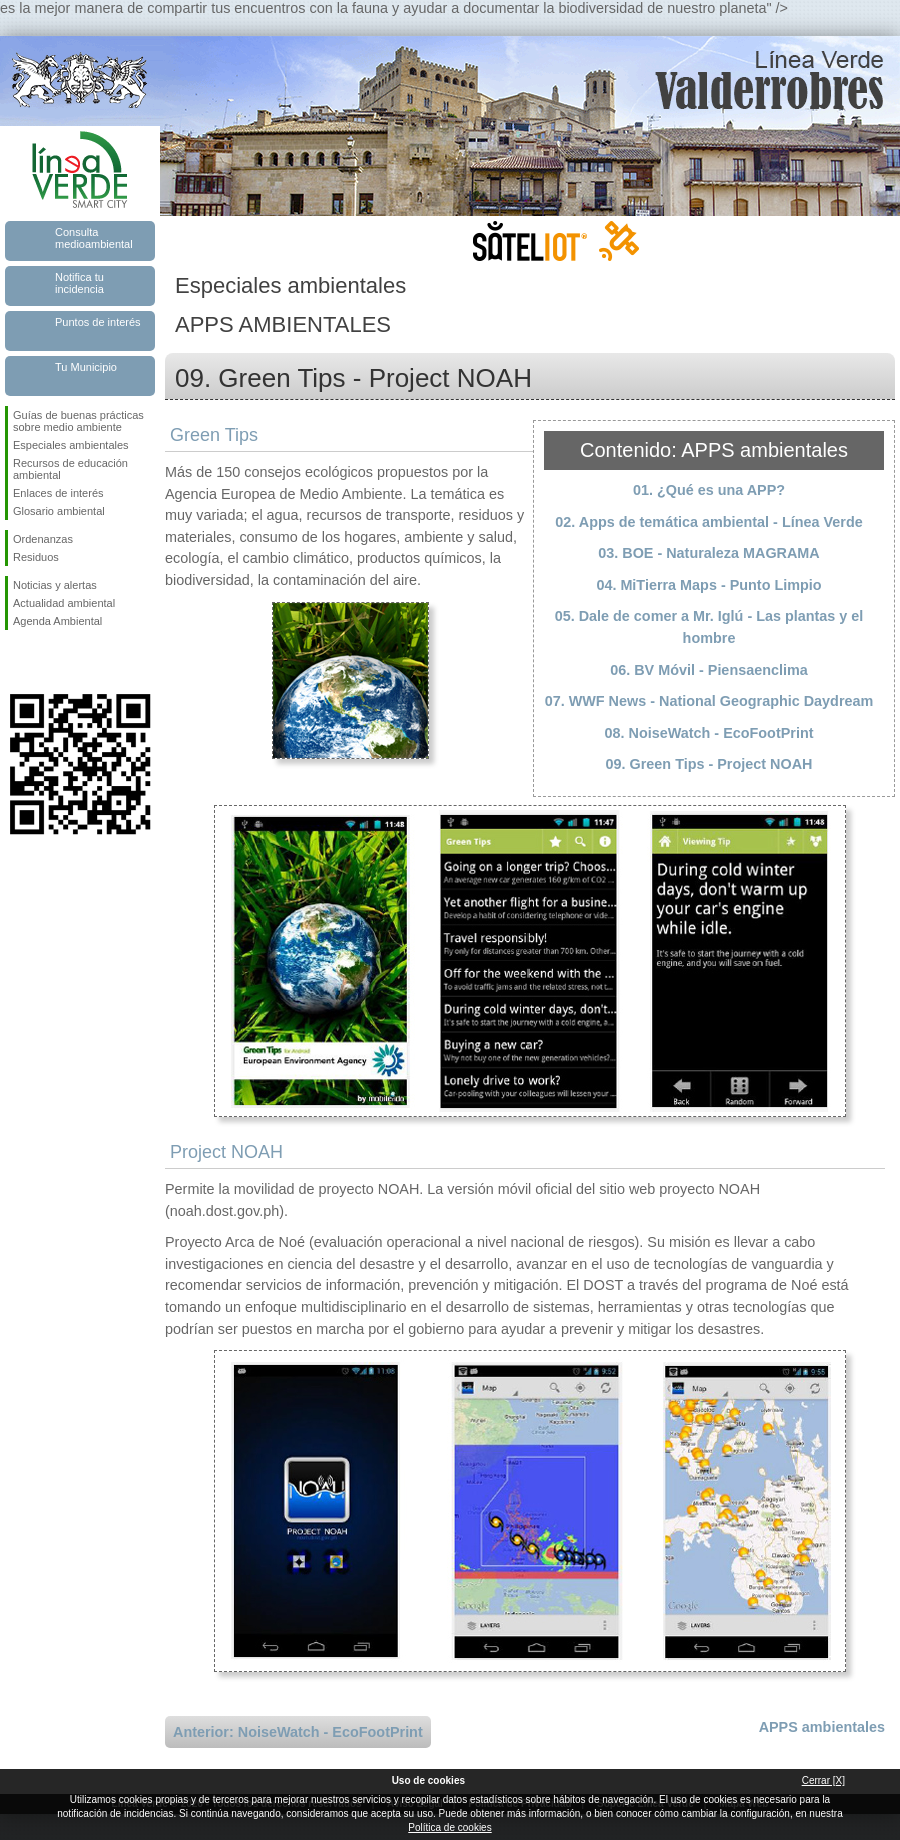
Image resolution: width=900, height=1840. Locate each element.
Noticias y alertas (55, 585)
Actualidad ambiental (64, 603)
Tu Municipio (86, 367)
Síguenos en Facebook (17, 662)
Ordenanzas (43, 539)
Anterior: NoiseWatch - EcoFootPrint (298, 1732)
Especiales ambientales (71, 445)
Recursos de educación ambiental (70, 469)
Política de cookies (449, 1827)
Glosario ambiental (59, 511)
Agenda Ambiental (57, 621)
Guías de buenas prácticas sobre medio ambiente (78, 421)
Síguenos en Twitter (50, 662)
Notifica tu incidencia (79, 283)
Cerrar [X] (823, 1780)
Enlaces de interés (58, 493)
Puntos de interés (98, 322)
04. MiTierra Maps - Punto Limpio (708, 585)
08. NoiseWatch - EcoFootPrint (709, 733)
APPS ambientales (822, 1727)
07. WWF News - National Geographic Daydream (709, 701)
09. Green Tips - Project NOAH (709, 764)
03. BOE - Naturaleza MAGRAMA (709, 553)
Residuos (36, 557)
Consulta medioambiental (94, 238)
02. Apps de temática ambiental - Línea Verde (708, 522)
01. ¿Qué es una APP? (709, 490)
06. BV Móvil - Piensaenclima (709, 670)
